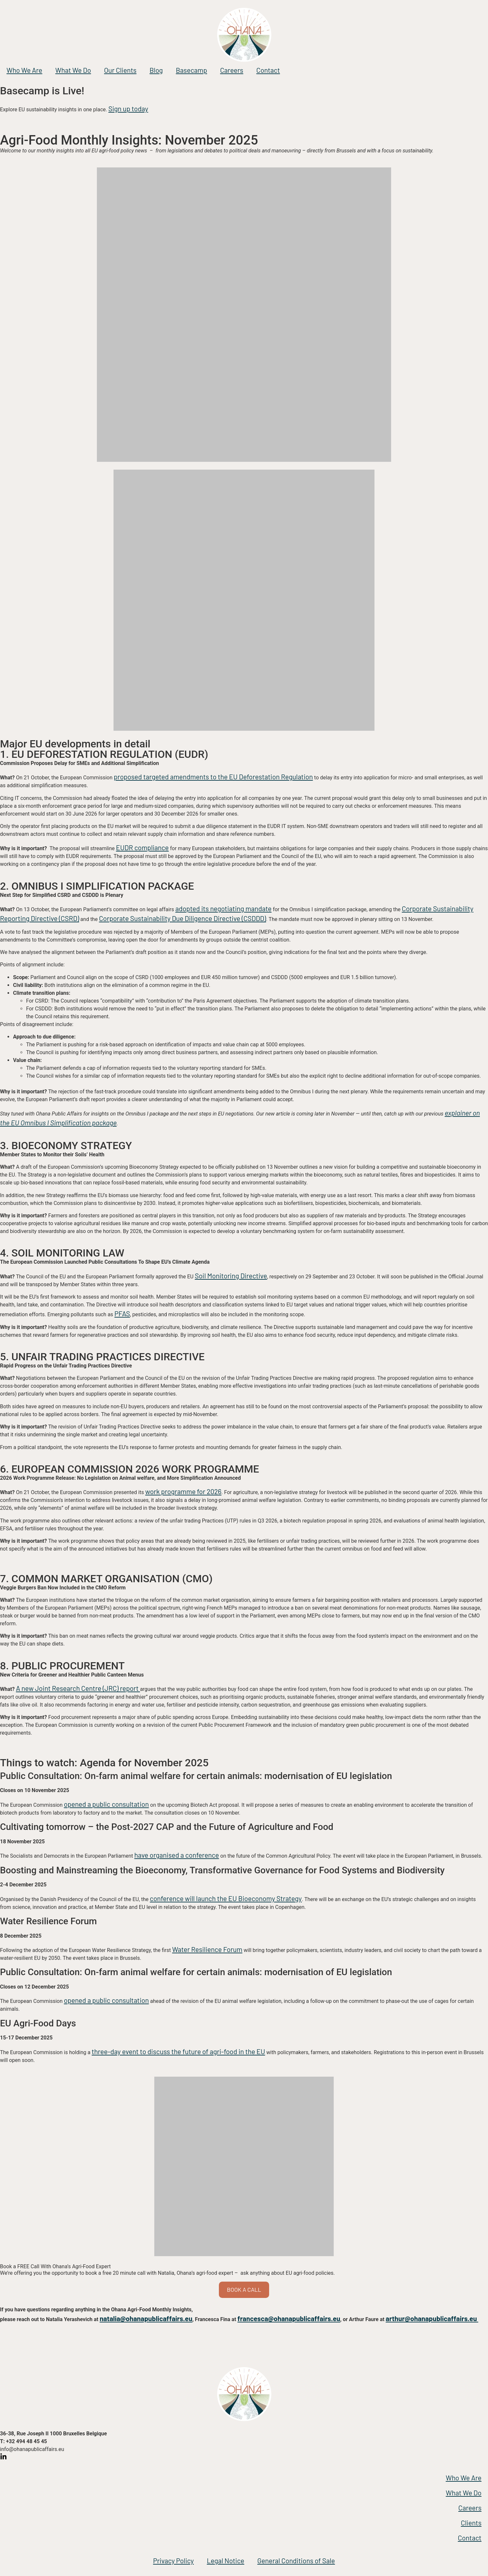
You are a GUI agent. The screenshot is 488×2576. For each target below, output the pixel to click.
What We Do (73, 70)
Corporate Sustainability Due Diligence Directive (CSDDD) (182, 918)
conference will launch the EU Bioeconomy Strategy (226, 1898)
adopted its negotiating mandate (223, 908)
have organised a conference (176, 1855)
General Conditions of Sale (296, 2560)
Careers (231, 70)
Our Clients (120, 70)
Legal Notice (225, 2560)
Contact (268, 70)
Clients (471, 2523)
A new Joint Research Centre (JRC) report (78, 1688)
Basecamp (191, 70)
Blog (156, 70)
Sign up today (128, 108)
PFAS (122, 1313)
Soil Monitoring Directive (231, 1276)
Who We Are (24, 70)
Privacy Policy (173, 2560)
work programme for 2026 (183, 1491)
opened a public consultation (106, 1804)
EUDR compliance (142, 847)
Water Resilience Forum (207, 1949)
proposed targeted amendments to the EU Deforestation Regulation (213, 777)
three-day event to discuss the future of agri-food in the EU (178, 2051)
